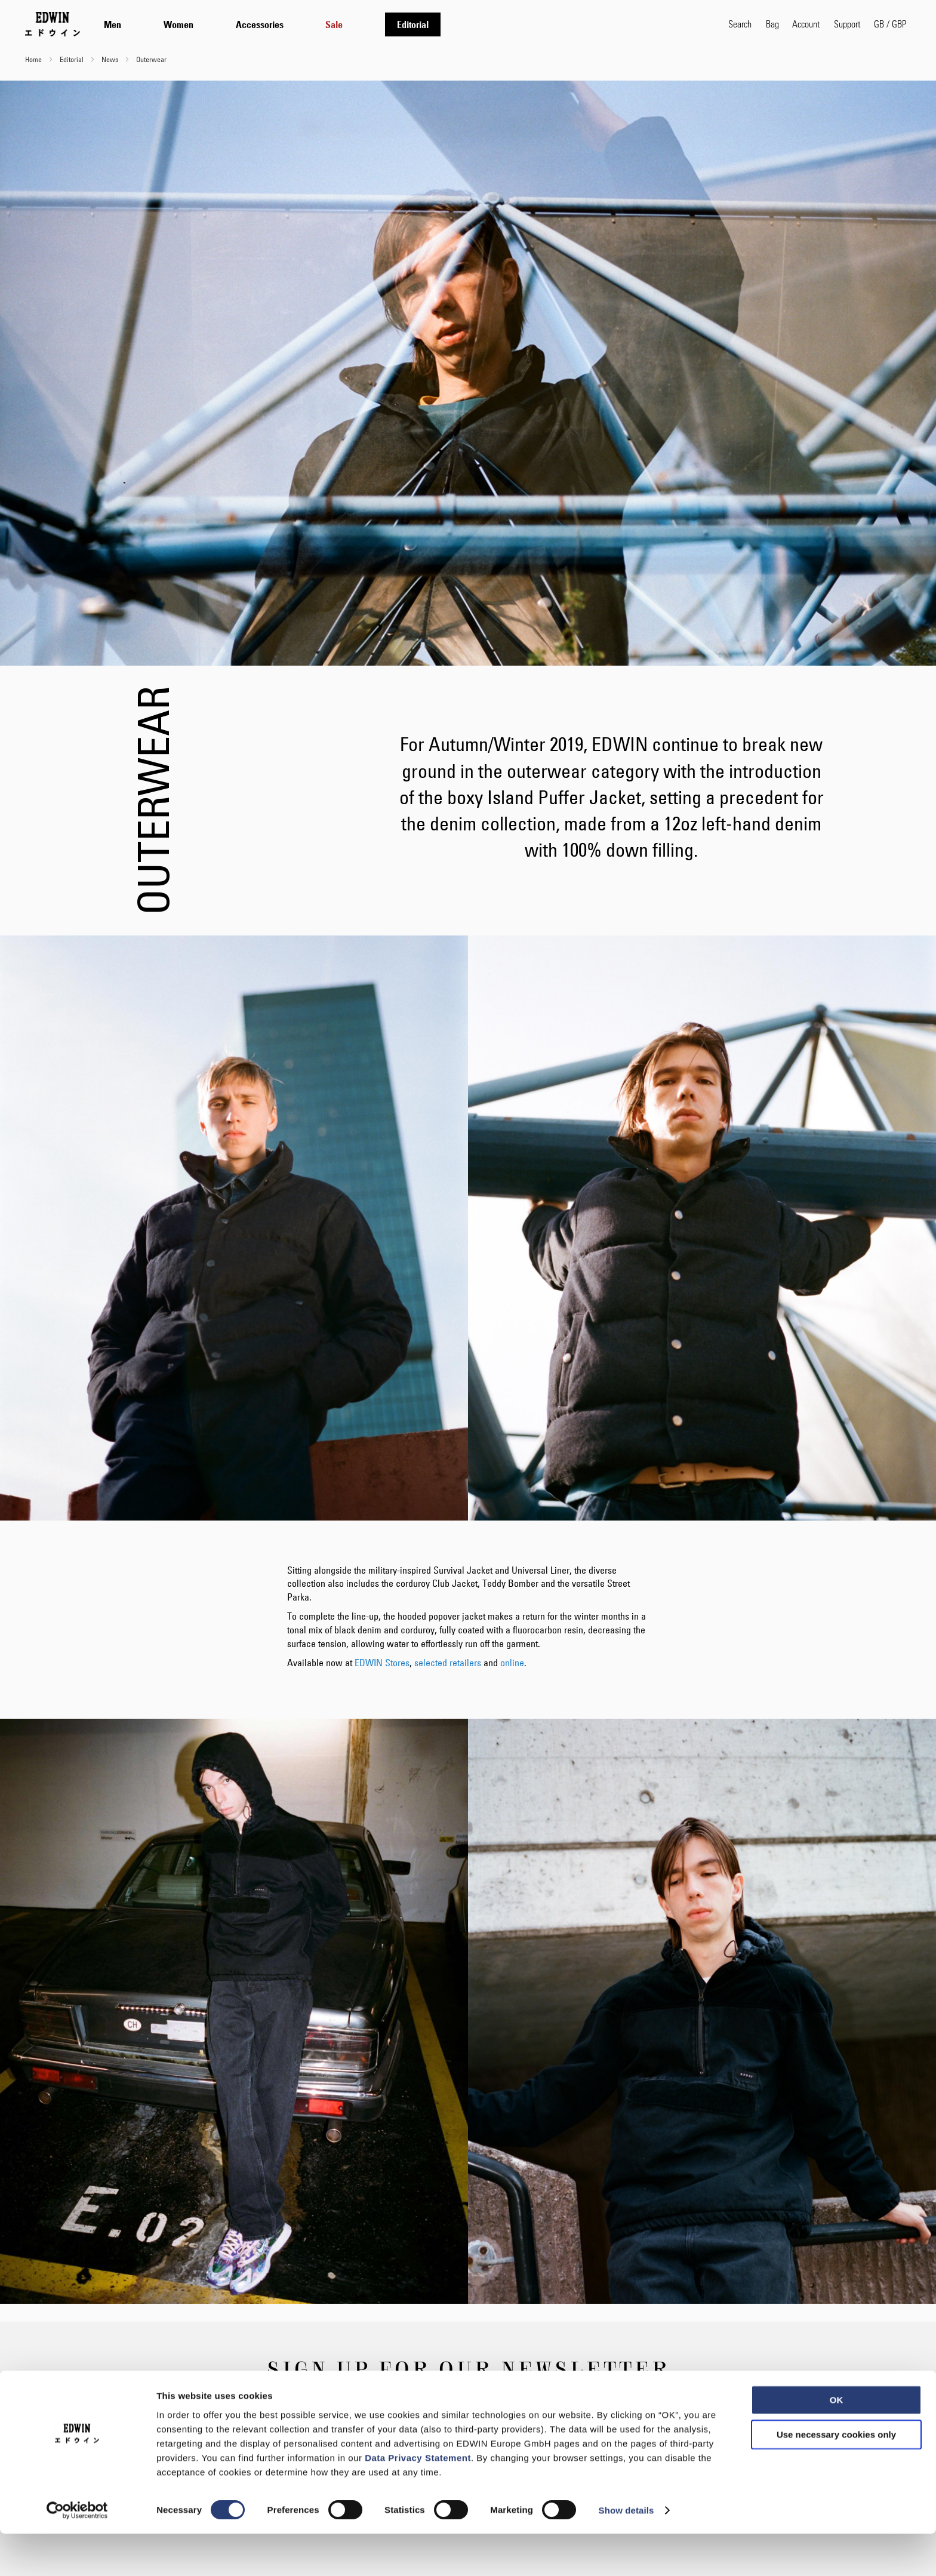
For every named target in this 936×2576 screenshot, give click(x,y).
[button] (890, 23)
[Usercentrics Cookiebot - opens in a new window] (77, 2553)
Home (34, 59)
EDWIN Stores (382, 1663)
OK (836, 2442)
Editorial (72, 59)
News (110, 59)
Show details (626, 2552)
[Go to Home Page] (52, 24)
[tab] (404, 24)
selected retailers (447, 1663)
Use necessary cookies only (836, 2477)
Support (847, 23)
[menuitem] (112, 24)
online (512, 1663)
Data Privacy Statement (418, 2499)
